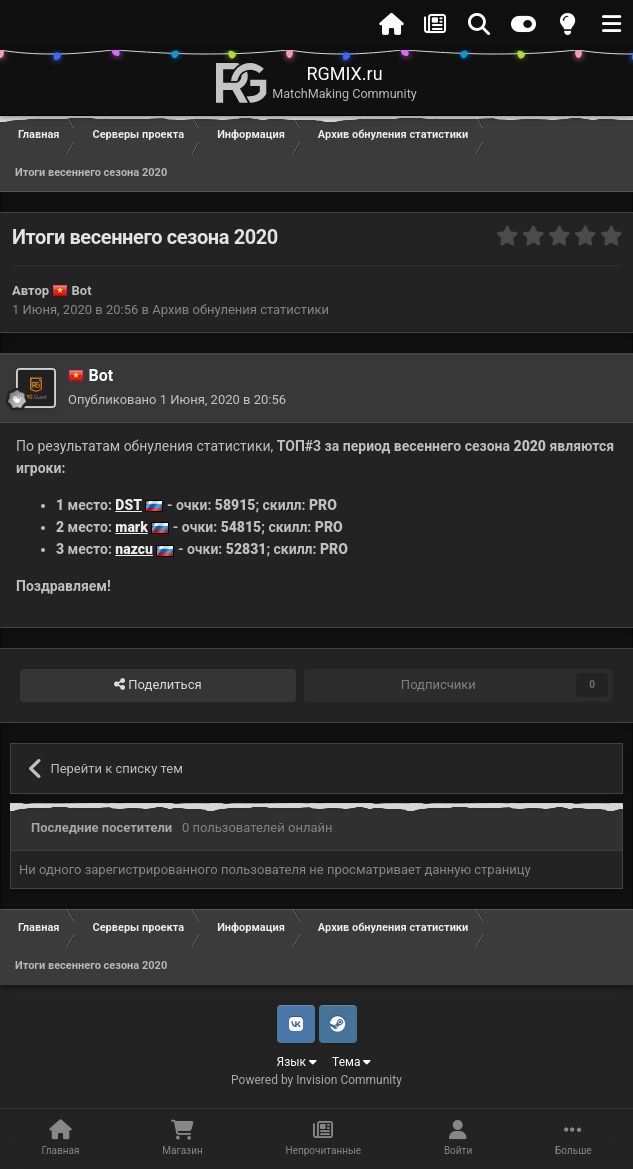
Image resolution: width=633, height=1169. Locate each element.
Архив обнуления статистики (240, 309)
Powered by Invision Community (316, 1080)
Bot (82, 290)
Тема (351, 1062)
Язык (297, 1062)
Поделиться (157, 685)
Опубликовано (177, 399)
